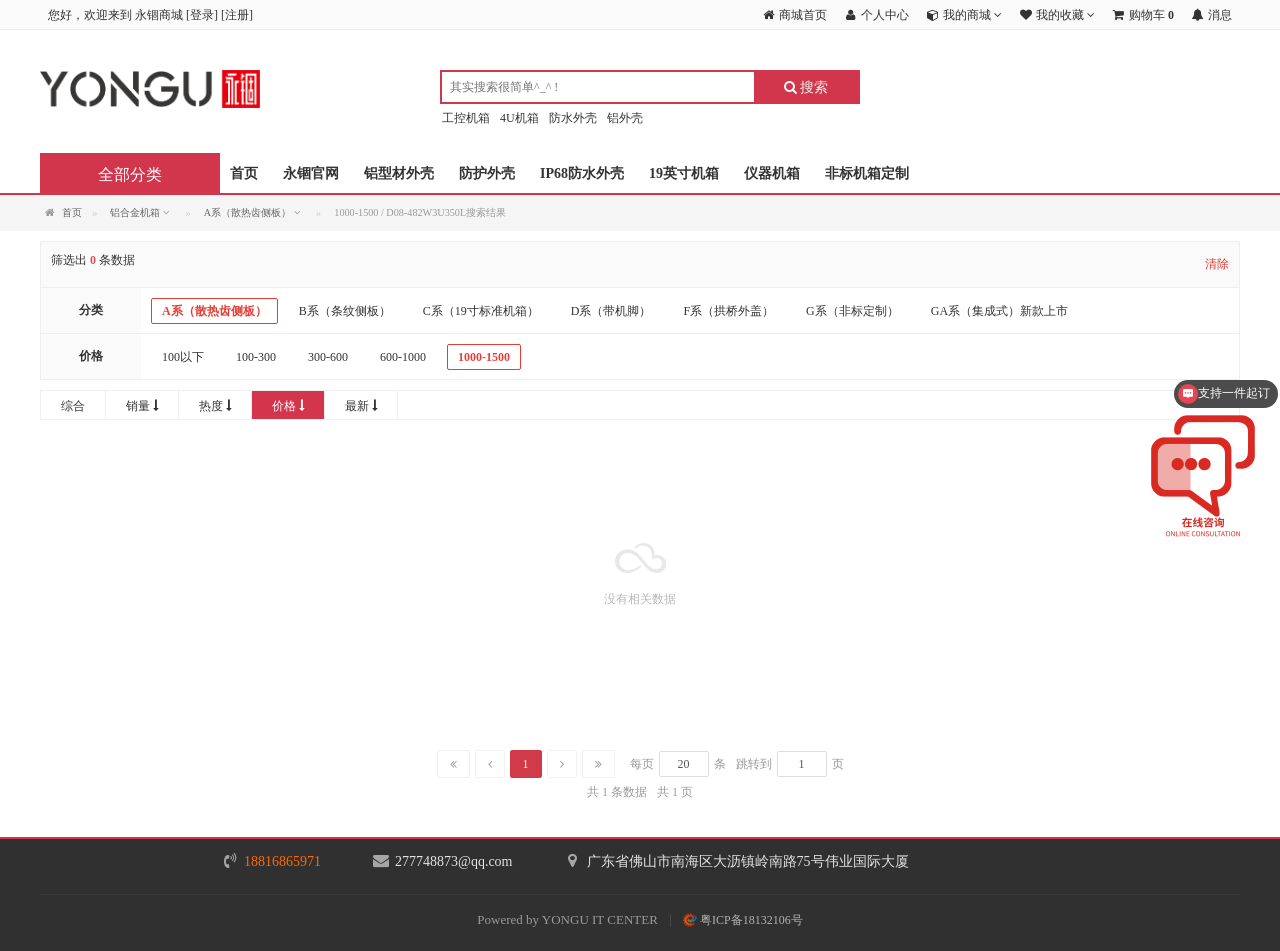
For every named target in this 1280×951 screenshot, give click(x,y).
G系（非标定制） (852, 311)
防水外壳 (573, 118)
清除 (1217, 264)
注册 (237, 15)
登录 (202, 15)
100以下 (183, 357)
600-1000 (403, 357)
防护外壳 (487, 173)
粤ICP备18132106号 (743, 920)
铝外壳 (625, 118)
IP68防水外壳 (582, 173)
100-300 (256, 357)
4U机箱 (519, 118)
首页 (244, 173)
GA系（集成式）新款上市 (999, 311)
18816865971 (282, 861)
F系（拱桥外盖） (728, 311)
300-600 (328, 357)
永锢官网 (311, 173)
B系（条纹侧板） (345, 311)
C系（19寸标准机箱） (481, 311)
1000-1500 (484, 357)
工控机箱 (466, 118)
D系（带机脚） (611, 311)
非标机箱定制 (867, 173)
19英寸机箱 (684, 173)
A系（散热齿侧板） (214, 311)
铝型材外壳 (399, 173)
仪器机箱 (772, 173)
